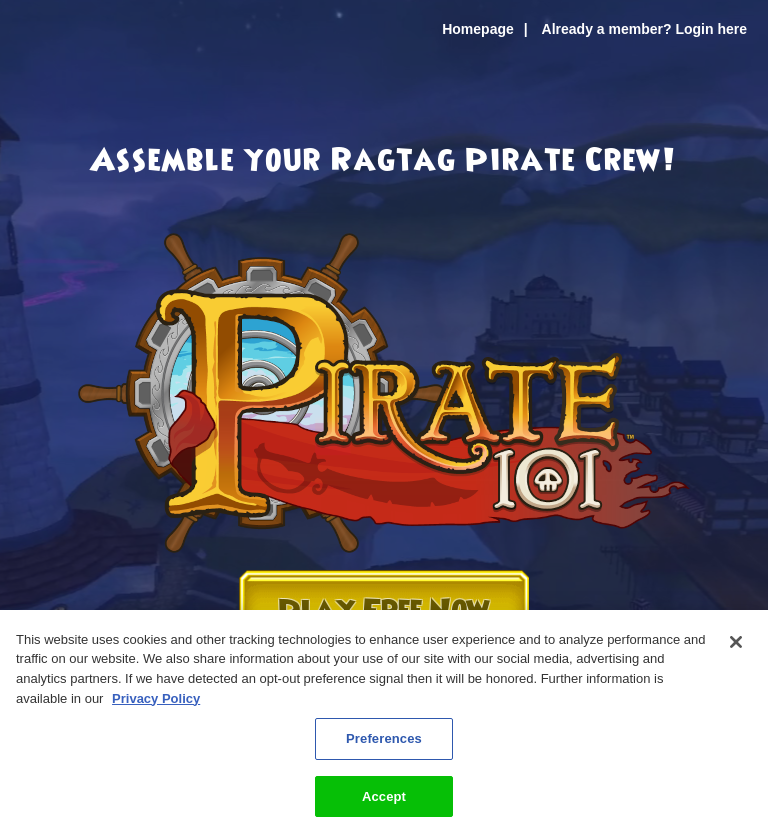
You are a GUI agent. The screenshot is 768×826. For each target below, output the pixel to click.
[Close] (736, 649)
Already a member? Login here (644, 29)
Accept (384, 803)
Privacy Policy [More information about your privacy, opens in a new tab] (156, 704)
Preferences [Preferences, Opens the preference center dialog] (384, 745)
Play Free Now (384, 611)
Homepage (478, 29)
